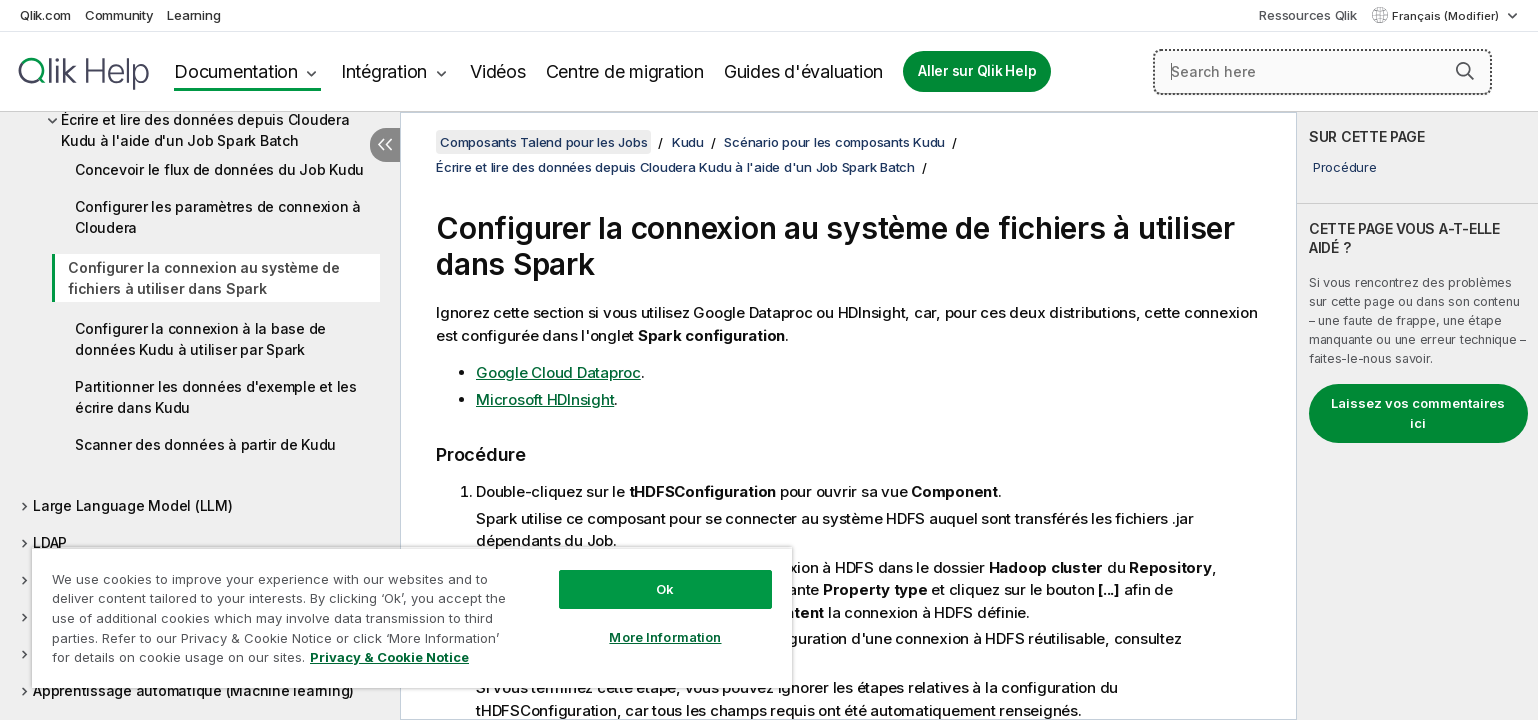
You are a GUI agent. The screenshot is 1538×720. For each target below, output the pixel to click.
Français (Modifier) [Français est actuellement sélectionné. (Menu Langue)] (1447, 16)
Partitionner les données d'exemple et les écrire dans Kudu (216, 397)
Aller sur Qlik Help (977, 71)
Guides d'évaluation (803, 71)
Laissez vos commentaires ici (1418, 413)
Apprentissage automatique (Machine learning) (193, 690)
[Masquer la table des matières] (385, 145)
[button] (1465, 71)
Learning (193, 15)
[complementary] (1417, 416)
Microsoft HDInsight (545, 399)
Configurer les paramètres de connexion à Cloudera (218, 217)
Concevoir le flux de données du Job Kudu (219, 169)
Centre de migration (625, 71)
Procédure (1345, 167)
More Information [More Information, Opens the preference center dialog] (665, 637)
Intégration (384, 71)
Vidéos (498, 71)
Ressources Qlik (1307, 15)
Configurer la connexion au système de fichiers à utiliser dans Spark (204, 278)
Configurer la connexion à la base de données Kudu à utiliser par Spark (200, 339)
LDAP (50, 542)
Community (119, 15)
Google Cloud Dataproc (558, 372)
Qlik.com (45, 15)
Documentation (236, 71)
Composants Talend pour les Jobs (543, 142)
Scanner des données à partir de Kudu (205, 444)
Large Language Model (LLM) (133, 505)
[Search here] (1322, 72)
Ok (665, 589)
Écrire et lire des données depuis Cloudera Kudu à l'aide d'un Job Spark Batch (205, 130)
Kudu (688, 142)
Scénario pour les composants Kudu (834, 142)
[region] (412, 617)
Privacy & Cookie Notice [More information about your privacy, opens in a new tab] (389, 657)
